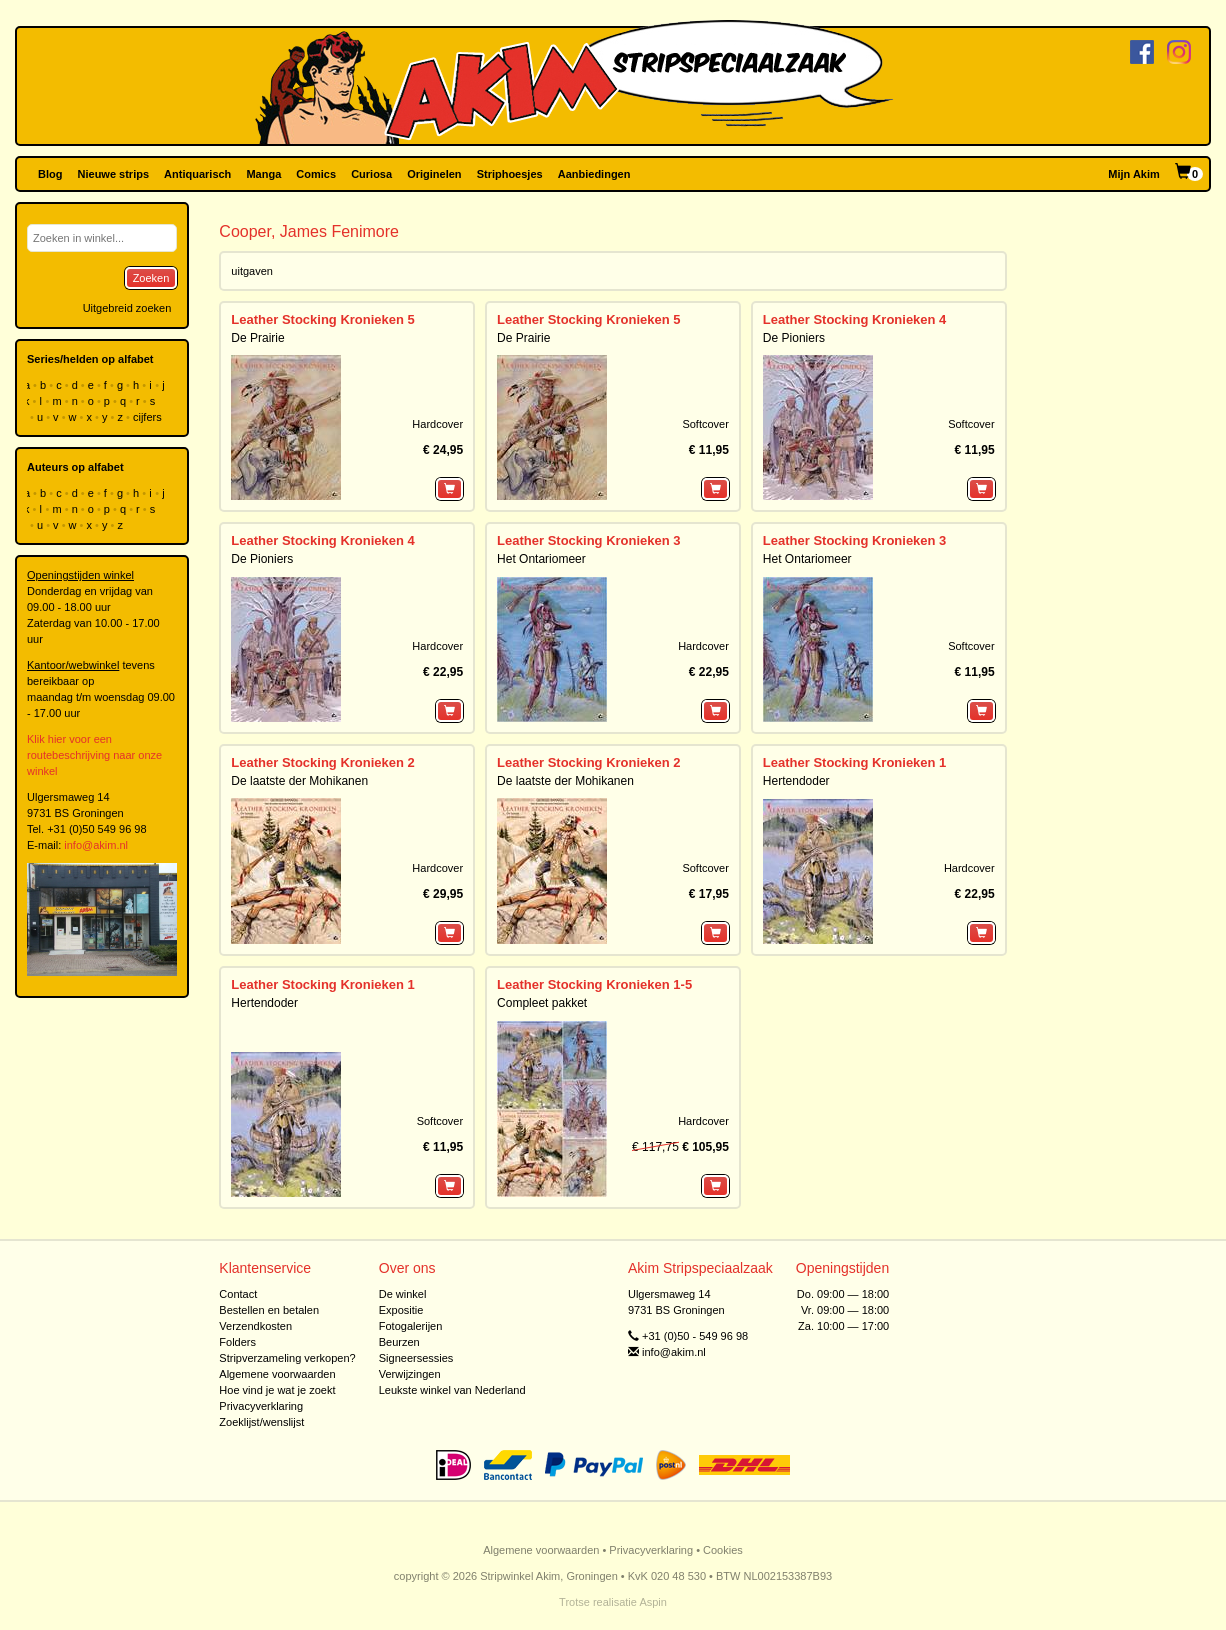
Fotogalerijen (411, 1326)
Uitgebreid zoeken (127, 308)
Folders (237, 1342)
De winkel (403, 1294)
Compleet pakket (542, 1003)
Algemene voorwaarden (277, 1374)
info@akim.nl (96, 845)
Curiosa (371, 174)
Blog (50, 174)
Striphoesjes (510, 174)
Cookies (723, 1550)
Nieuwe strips (114, 174)
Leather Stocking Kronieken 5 (323, 319)
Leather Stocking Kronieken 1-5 (594, 984)
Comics (316, 174)
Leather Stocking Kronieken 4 (855, 319)
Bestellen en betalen (269, 1310)
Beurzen (399, 1342)
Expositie (401, 1310)
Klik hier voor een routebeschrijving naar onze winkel (94, 755)
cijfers (149, 417)
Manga (263, 174)
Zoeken (151, 278)
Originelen (434, 174)
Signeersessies (416, 1358)
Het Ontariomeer (541, 559)
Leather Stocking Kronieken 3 (589, 540)
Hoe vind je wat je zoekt (277, 1390)
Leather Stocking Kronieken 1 (855, 762)
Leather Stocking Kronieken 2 (323, 762)
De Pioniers (794, 338)
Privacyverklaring (261, 1406)
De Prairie (257, 338)
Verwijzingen (410, 1374)
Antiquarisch (197, 174)
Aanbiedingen (594, 174)
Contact (238, 1294)
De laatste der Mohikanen (299, 781)
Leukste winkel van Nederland (452, 1390)
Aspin (653, 1602)
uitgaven (252, 271)
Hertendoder (796, 781)
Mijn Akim (1134, 174)
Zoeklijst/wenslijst (261, 1422)
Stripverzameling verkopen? (287, 1358)
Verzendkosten (255, 1326)
